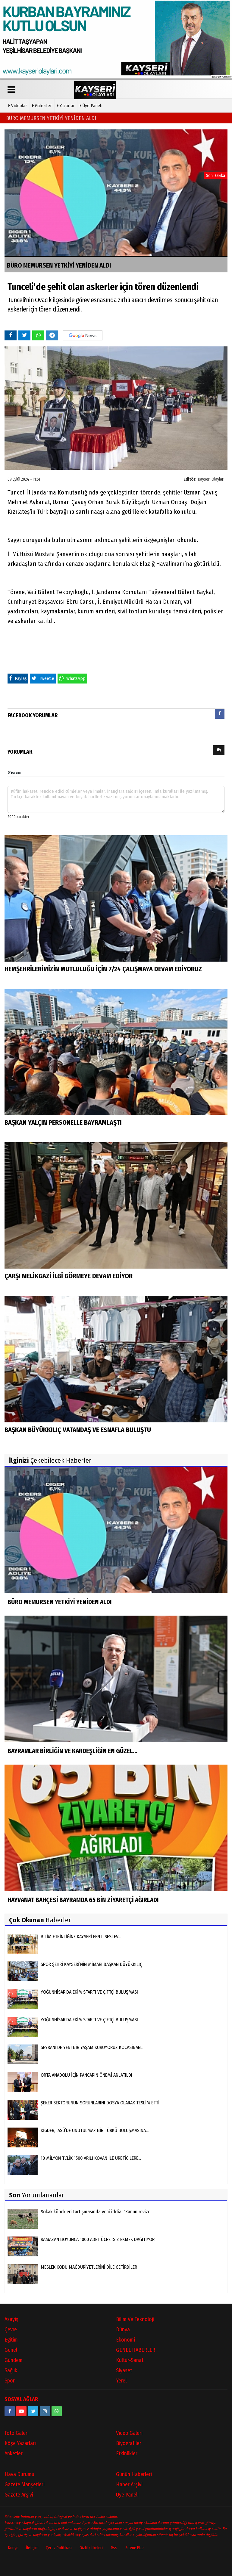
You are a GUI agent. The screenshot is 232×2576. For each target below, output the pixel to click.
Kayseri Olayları (211, 479)
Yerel (121, 2380)
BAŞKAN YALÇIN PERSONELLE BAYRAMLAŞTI (63, 1122)
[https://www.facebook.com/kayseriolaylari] (10, 2410)
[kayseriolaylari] (45, 2410)
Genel (11, 2349)
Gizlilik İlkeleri (91, 2547)
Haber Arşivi (129, 2484)
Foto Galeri (17, 2432)
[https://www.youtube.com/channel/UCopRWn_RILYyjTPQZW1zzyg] (21, 2410)
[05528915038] (57, 2410)
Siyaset (124, 2370)
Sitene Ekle (134, 2547)
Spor (10, 2380)
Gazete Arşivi (19, 2494)
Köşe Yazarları (20, 2442)
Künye (13, 2547)
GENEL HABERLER (135, 2349)
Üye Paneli (91, 105)
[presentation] (219, 713)
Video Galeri (129, 2432)
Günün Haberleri (134, 2473)
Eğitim (11, 2339)
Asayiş (11, 2318)
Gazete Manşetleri (25, 2484)
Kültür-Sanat (129, 2359)
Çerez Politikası (59, 2547)
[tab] (219, 714)
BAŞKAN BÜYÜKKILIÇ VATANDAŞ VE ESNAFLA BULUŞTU (78, 1429)
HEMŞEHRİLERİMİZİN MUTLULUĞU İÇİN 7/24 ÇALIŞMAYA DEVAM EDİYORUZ (103, 969)
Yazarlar (66, 105)
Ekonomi (125, 2339)
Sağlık (11, 2370)
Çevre (11, 2329)
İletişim (32, 2547)
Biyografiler (128, 2442)
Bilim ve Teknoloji (135, 2318)
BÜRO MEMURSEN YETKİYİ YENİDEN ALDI (51, 118)
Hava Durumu (19, 2473)
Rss (114, 2547)
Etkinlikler (126, 2453)
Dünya (123, 2329)
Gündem (14, 2359)
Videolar (17, 105)
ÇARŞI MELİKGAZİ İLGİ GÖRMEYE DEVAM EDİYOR (69, 1276)
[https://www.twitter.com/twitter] (33, 2410)
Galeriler (42, 105)
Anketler (14, 2453)
